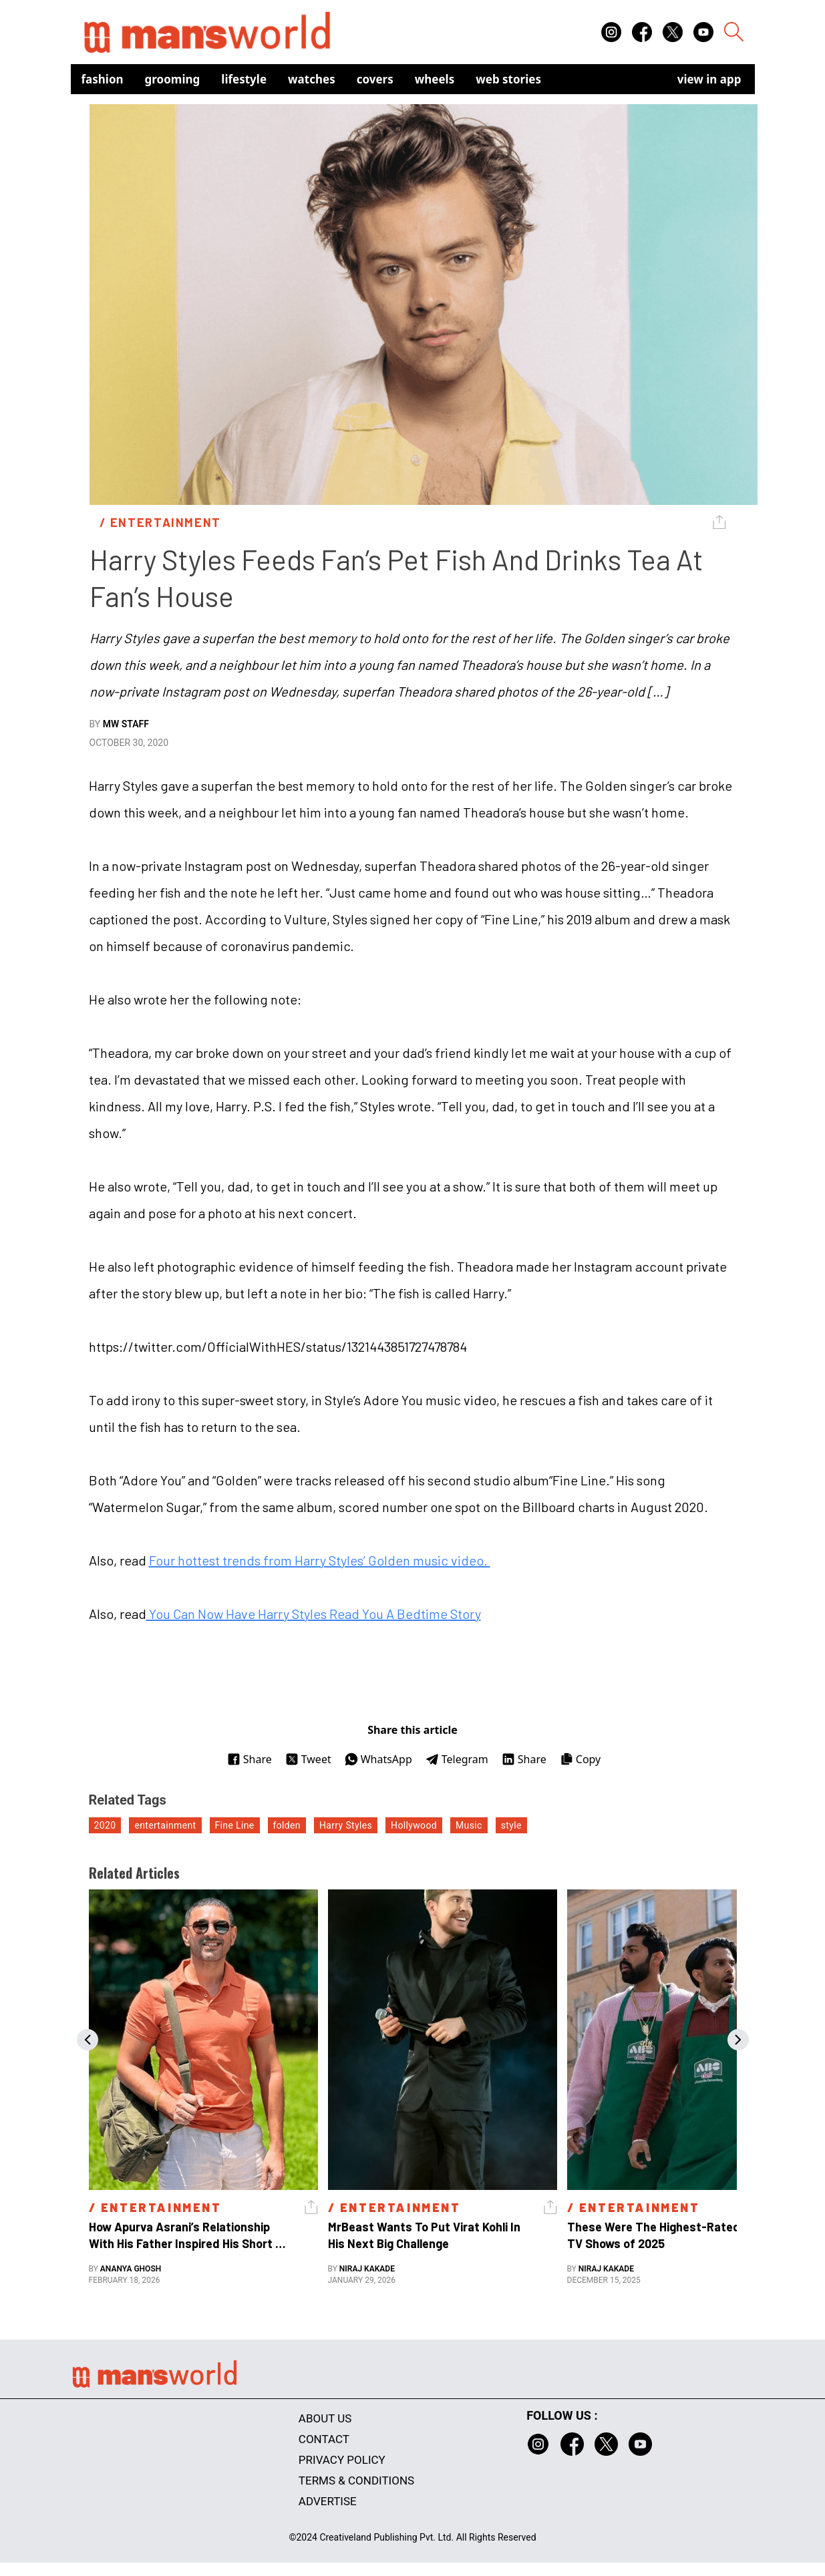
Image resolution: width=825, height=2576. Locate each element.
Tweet (308, 1759)
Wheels (435, 79)
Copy (580, 1759)
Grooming (172, 79)
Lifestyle (244, 79)
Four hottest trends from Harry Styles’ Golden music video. (319, 1560)
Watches (311, 79)
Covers (375, 79)
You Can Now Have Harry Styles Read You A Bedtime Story (313, 1614)
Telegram (457, 1759)
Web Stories (508, 79)
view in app (709, 79)
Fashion (102, 79)
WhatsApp (378, 1759)
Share (249, 1759)
